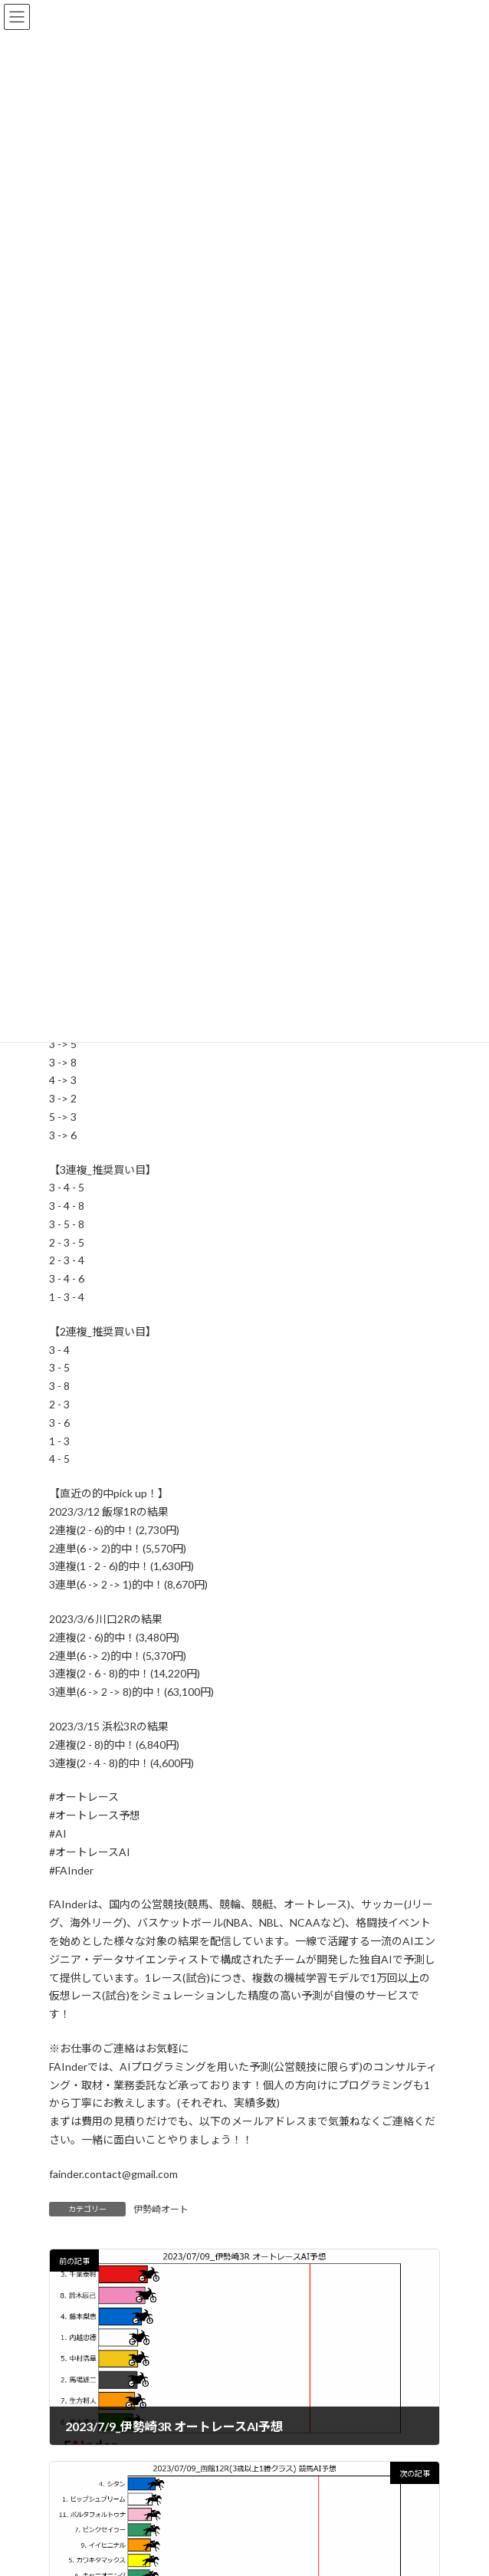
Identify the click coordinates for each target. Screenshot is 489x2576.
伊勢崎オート (161, 2209)
